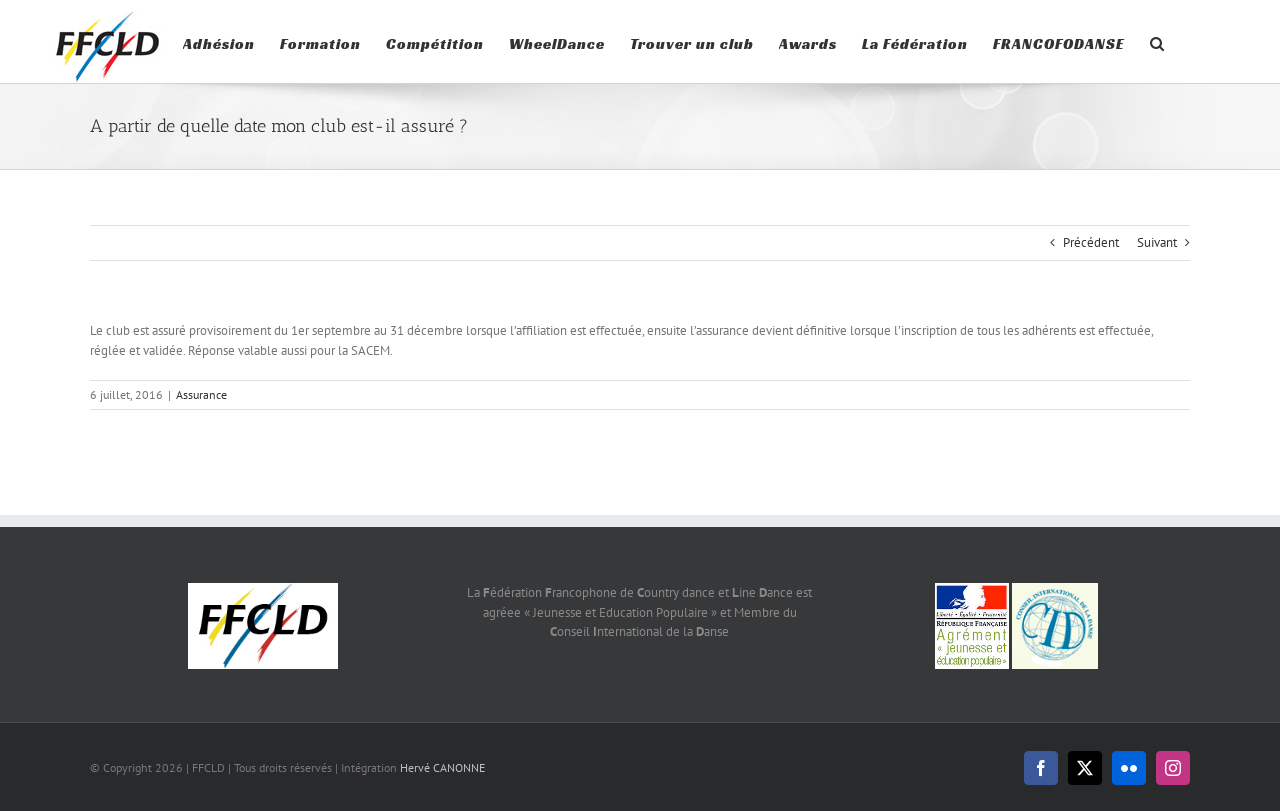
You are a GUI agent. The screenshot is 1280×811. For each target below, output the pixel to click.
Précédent (1091, 325)
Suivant (1157, 325)
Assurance (201, 477)
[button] (1157, 41)
